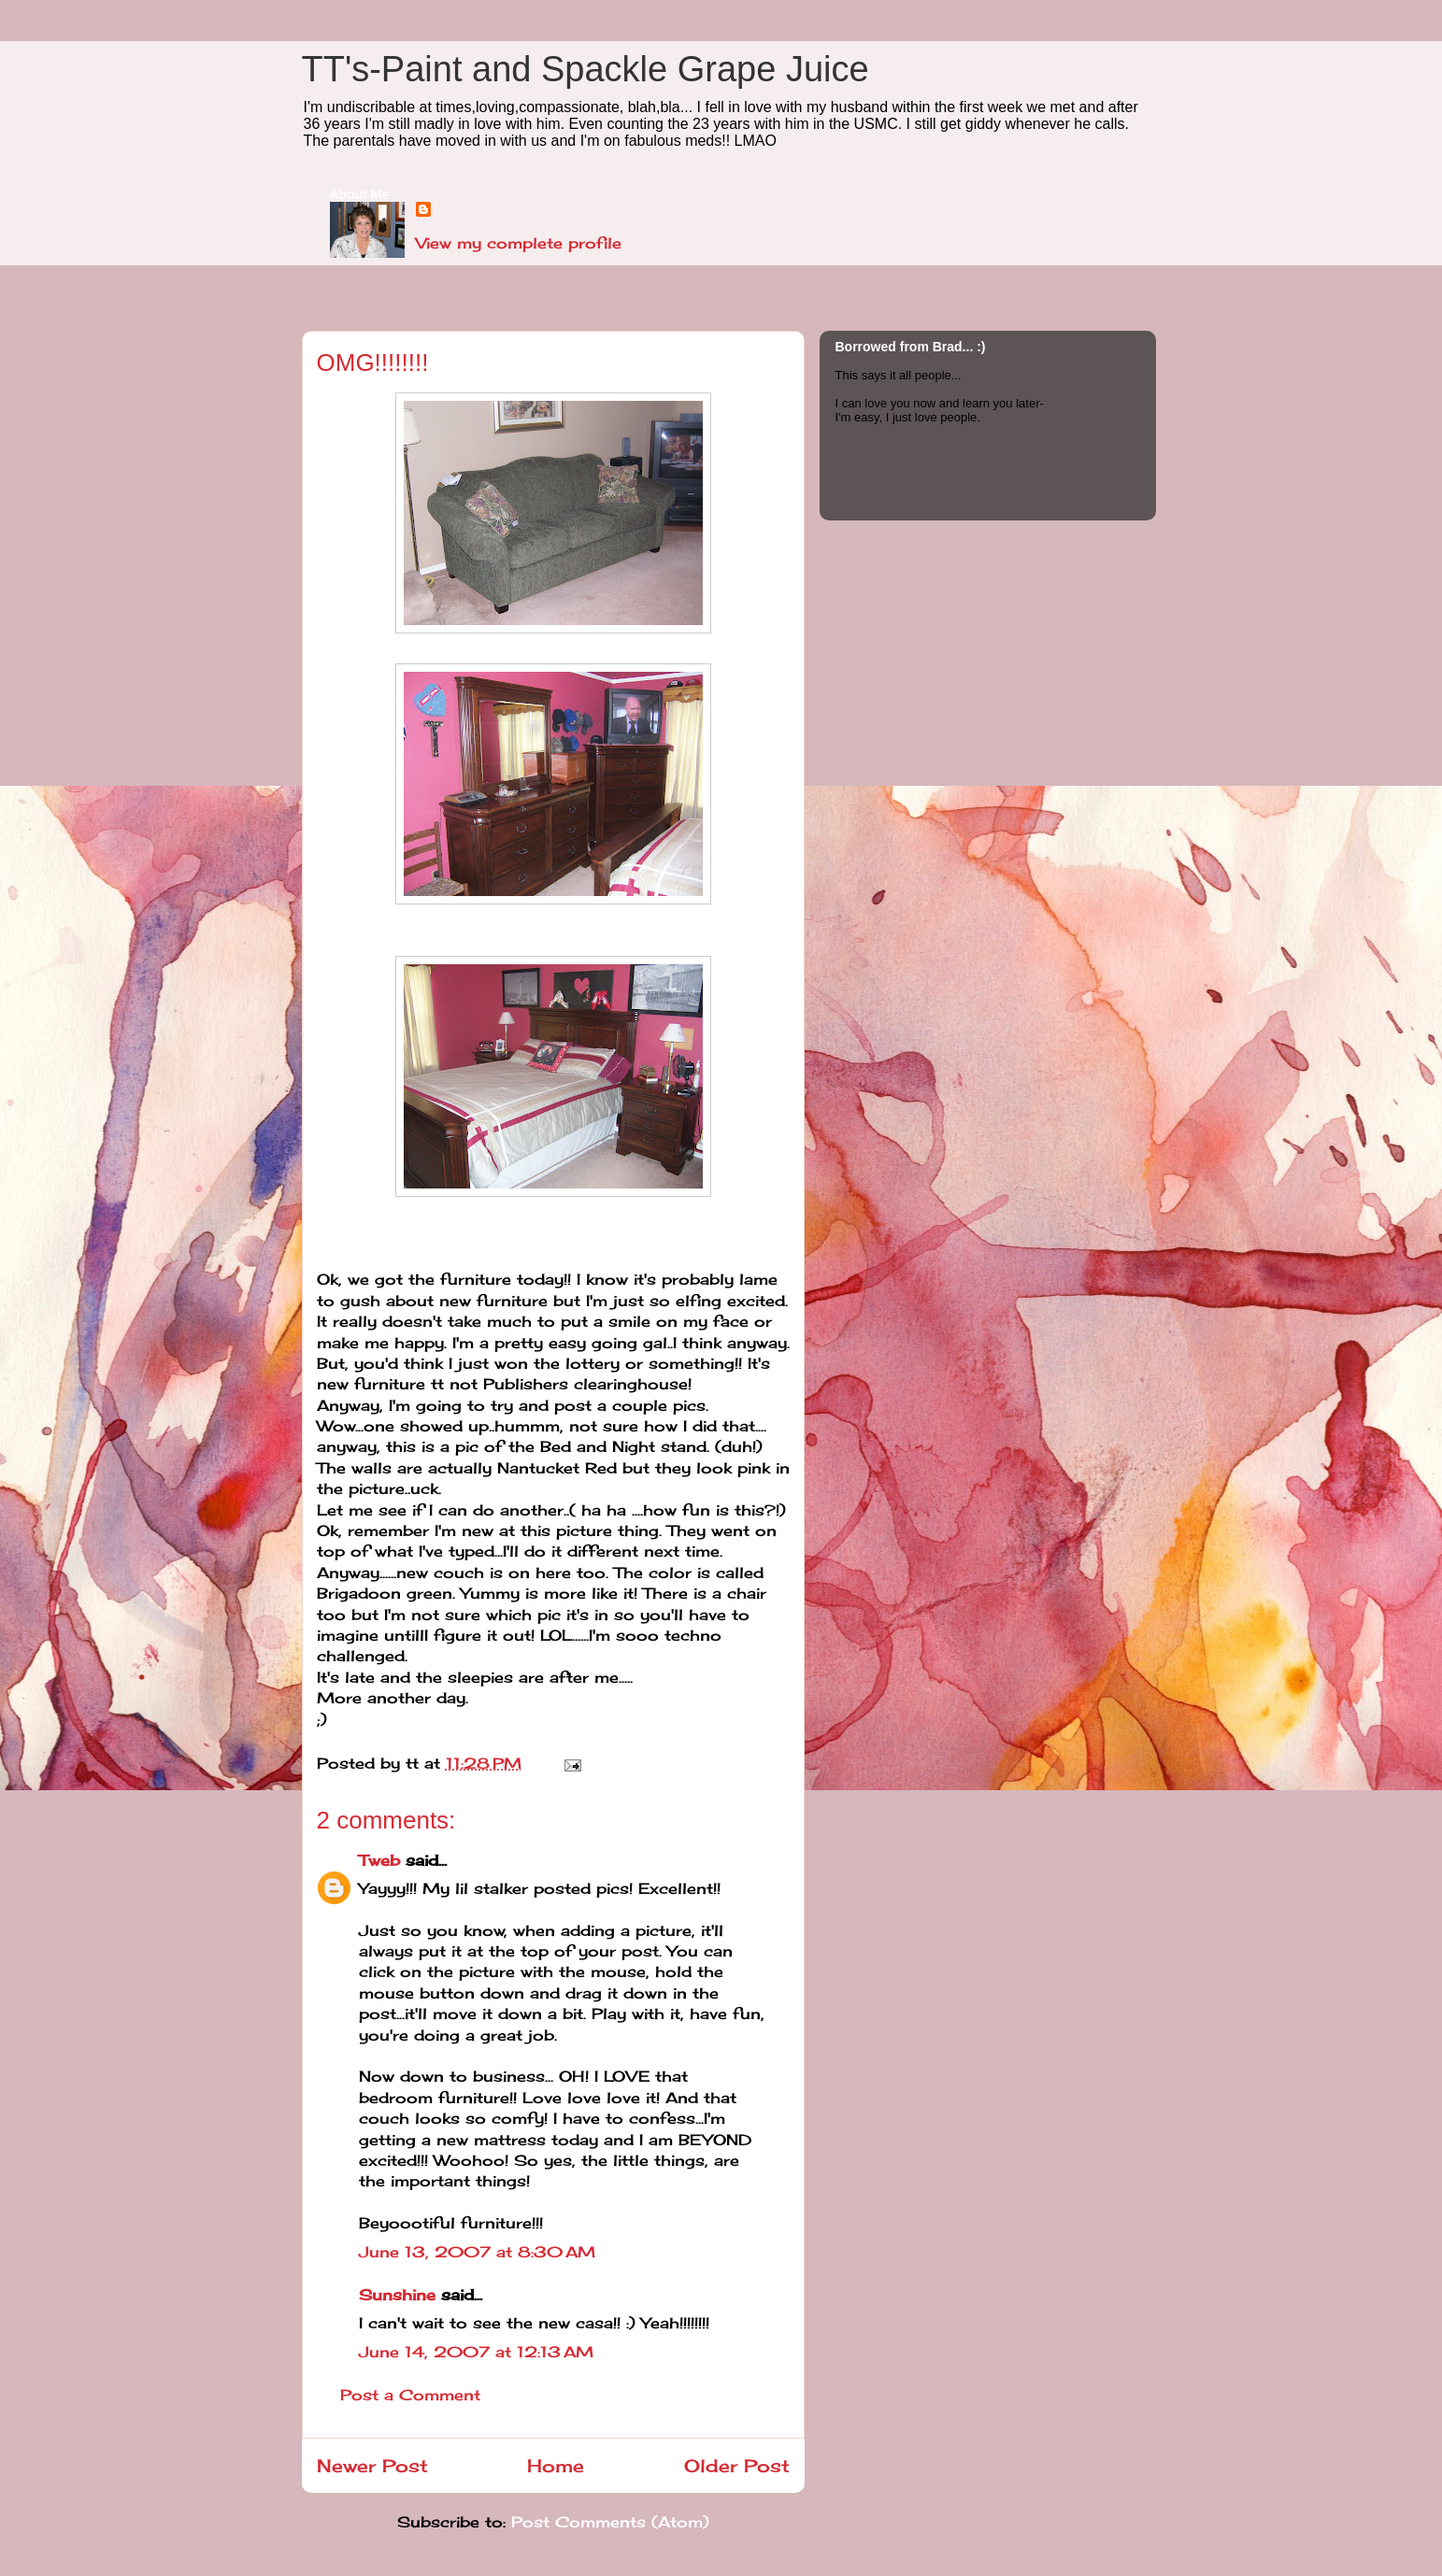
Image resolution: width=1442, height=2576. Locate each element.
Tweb (379, 1860)
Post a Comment (410, 2394)
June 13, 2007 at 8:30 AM (477, 2251)
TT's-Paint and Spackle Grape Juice (585, 69)
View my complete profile (518, 243)
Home (555, 2466)
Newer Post (372, 2466)
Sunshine (397, 2294)
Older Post (737, 2466)
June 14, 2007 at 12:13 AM (476, 2351)
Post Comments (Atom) (610, 2521)
